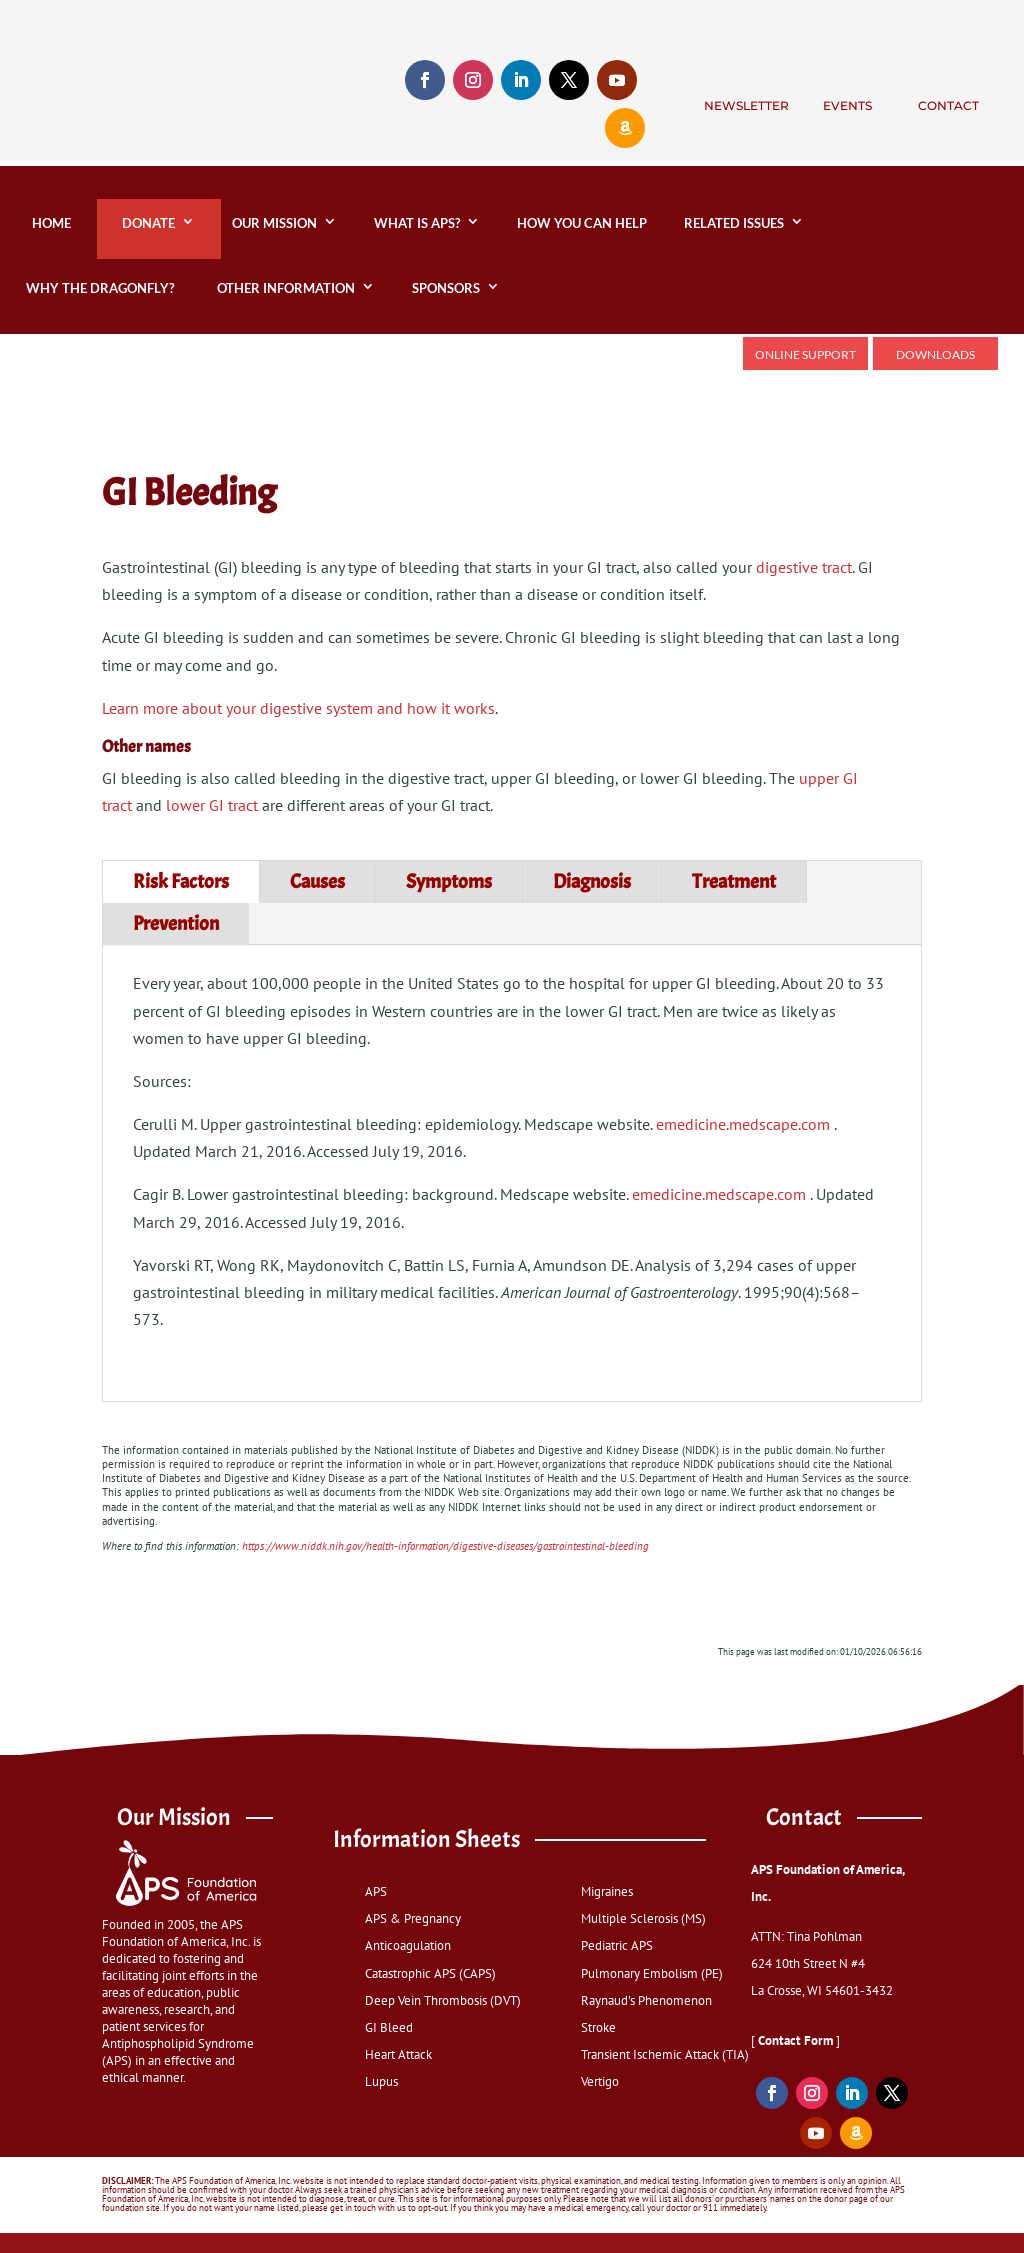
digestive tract (804, 567)
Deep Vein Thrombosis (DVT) (443, 2000)
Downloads (935, 354)
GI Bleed (389, 2027)
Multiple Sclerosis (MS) (643, 1918)
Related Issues (734, 223)
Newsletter (746, 105)
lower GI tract (212, 805)
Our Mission (274, 223)
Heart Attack (398, 2054)
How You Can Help (582, 223)
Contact (948, 105)
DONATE (148, 223)
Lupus (381, 2081)
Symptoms (449, 881)
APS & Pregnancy (413, 1918)
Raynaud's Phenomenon (646, 2000)
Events (847, 105)
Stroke (598, 2027)
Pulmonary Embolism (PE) (652, 1973)
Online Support (805, 354)
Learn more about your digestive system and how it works (298, 708)
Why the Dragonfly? (103, 288)
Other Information (286, 288)
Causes (317, 881)
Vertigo (600, 2081)
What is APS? (417, 223)
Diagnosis (592, 881)
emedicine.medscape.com (743, 1124)
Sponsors (446, 288)
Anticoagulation (408, 1945)
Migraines (607, 1891)
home (48, 223)
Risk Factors (181, 881)
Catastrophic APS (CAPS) (430, 1973)
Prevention (176, 923)
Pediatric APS (617, 1945)
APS (376, 1891)
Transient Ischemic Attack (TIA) (665, 2054)
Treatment (734, 881)
